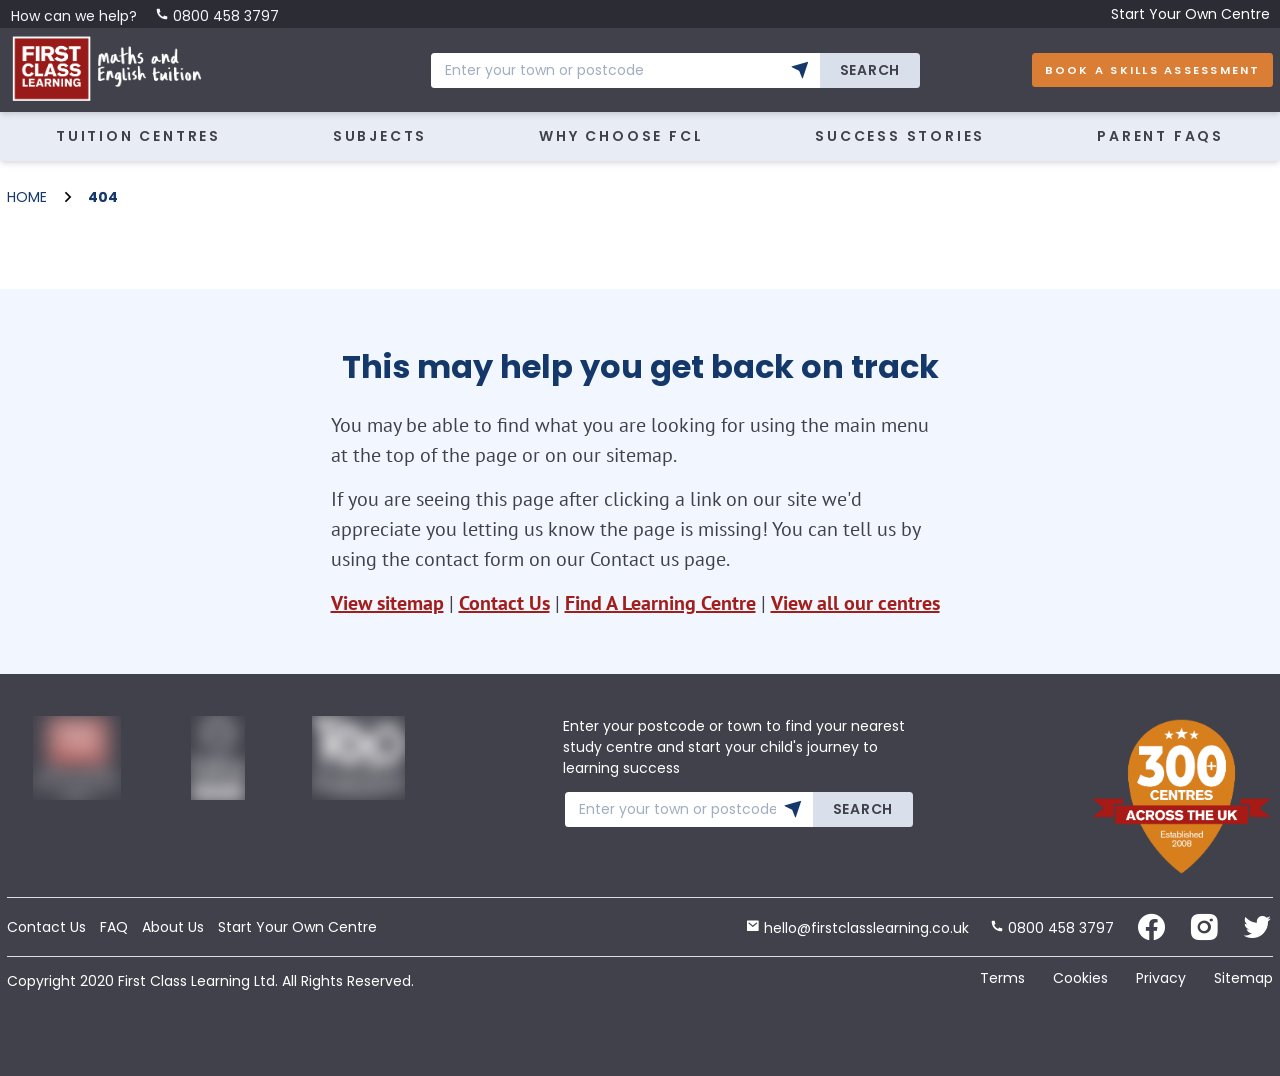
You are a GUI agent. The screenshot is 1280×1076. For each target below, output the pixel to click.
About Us (173, 927)
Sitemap (1243, 978)
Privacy (1161, 978)
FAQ (114, 927)
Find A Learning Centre (660, 603)
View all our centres (855, 603)
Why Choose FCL (621, 136)
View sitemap (387, 603)
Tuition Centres (138, 136)
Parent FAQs (1160, 136)
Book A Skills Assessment (1153, 70)
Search (870, 70)
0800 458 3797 (217, 16)
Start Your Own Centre (1190, 14)
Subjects (380, 136)
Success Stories (900, 136)
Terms (1002, 978)
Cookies (1080, 978)
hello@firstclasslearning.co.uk (857, 928)
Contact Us (504, 603)
